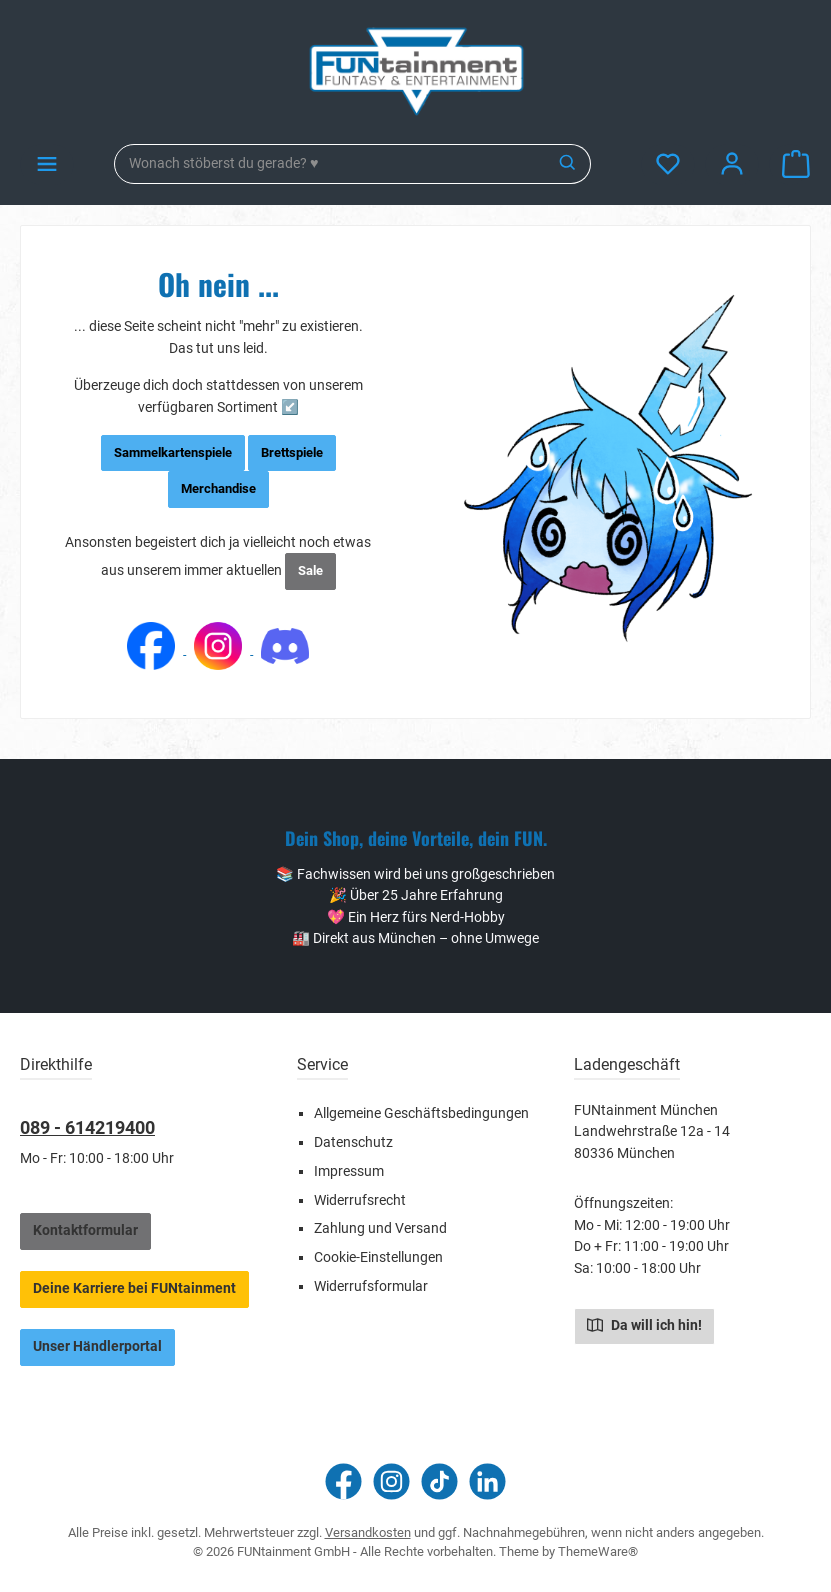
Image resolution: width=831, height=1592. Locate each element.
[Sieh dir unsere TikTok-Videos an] (439, 1481)
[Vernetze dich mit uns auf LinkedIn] (487, 1481)
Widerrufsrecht (360, 1200)
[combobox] (330, 164)
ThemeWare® (598, 1551)
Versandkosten (368, 1532)
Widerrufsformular (371, 1286)
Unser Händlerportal (97, 1346)
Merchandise (218, 488)
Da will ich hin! (644, 1324)
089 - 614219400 (87, 1127)
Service (322, 1064)
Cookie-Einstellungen (378, 1257)
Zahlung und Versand (380, 1228)
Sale (310, 570)
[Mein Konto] (732, 164)
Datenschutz (353, 1142)
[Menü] (47, 164)
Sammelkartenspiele (173, 452)
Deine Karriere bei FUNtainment (134, 1288)
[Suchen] (568, 164)
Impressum (349, 1171)
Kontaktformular (85, 1230)
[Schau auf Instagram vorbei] (391, 1481)
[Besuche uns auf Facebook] (343, 1481)
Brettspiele (292, 452)
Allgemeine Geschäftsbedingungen (421, 1113)
